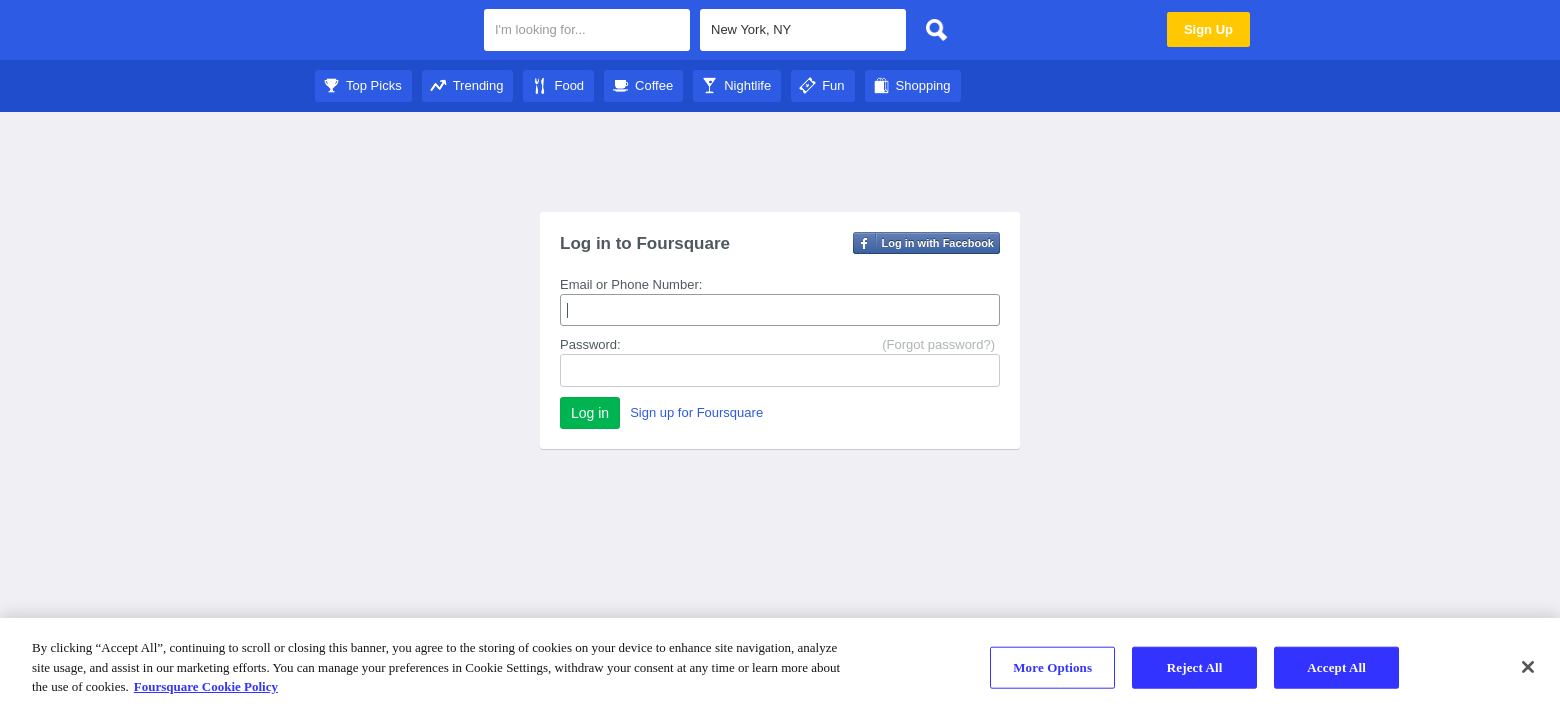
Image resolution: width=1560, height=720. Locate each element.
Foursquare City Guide (392, 32)
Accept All (1336, 667)
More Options (1052, 667)
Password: (590, 344)
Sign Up (1208, 29)
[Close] (1528, 667)
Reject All (1195, 667)
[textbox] (587, 30)
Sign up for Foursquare (696, 412)
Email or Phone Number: (631, 284)
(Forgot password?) (938, 344)
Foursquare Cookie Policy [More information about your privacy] (206, 686)
